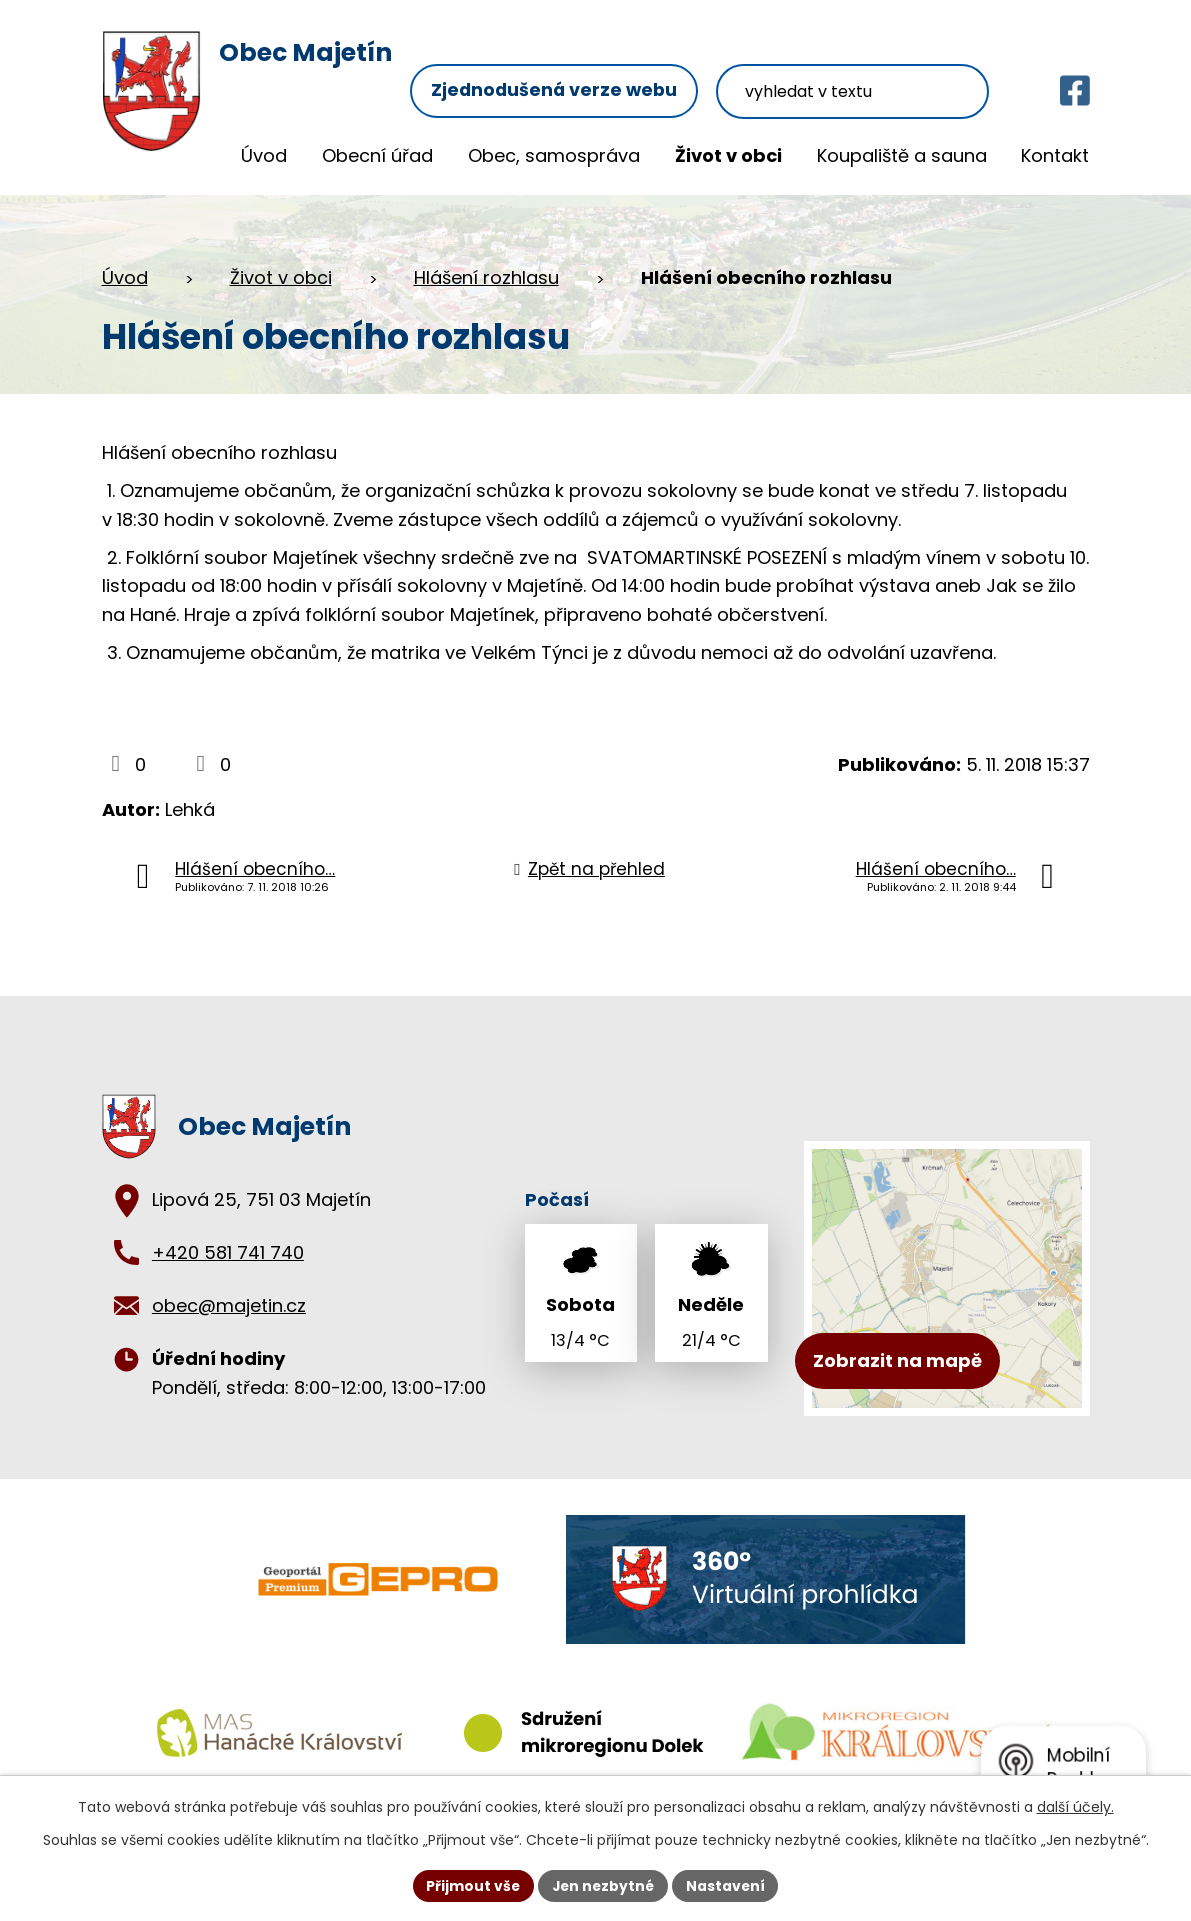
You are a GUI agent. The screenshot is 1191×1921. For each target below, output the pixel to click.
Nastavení (728, 1885)
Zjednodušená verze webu (570, 57)
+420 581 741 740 (228, 1251)
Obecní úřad (377, 155)
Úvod (264, 155)
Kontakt (1055, 155)
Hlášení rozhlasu (486, 276)
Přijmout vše (471, 1885)
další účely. (1075, 1807)
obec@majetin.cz (229, 1304)
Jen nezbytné (603, 1885)
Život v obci (728, 155)
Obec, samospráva (554, 155)
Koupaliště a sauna (902, 155)
